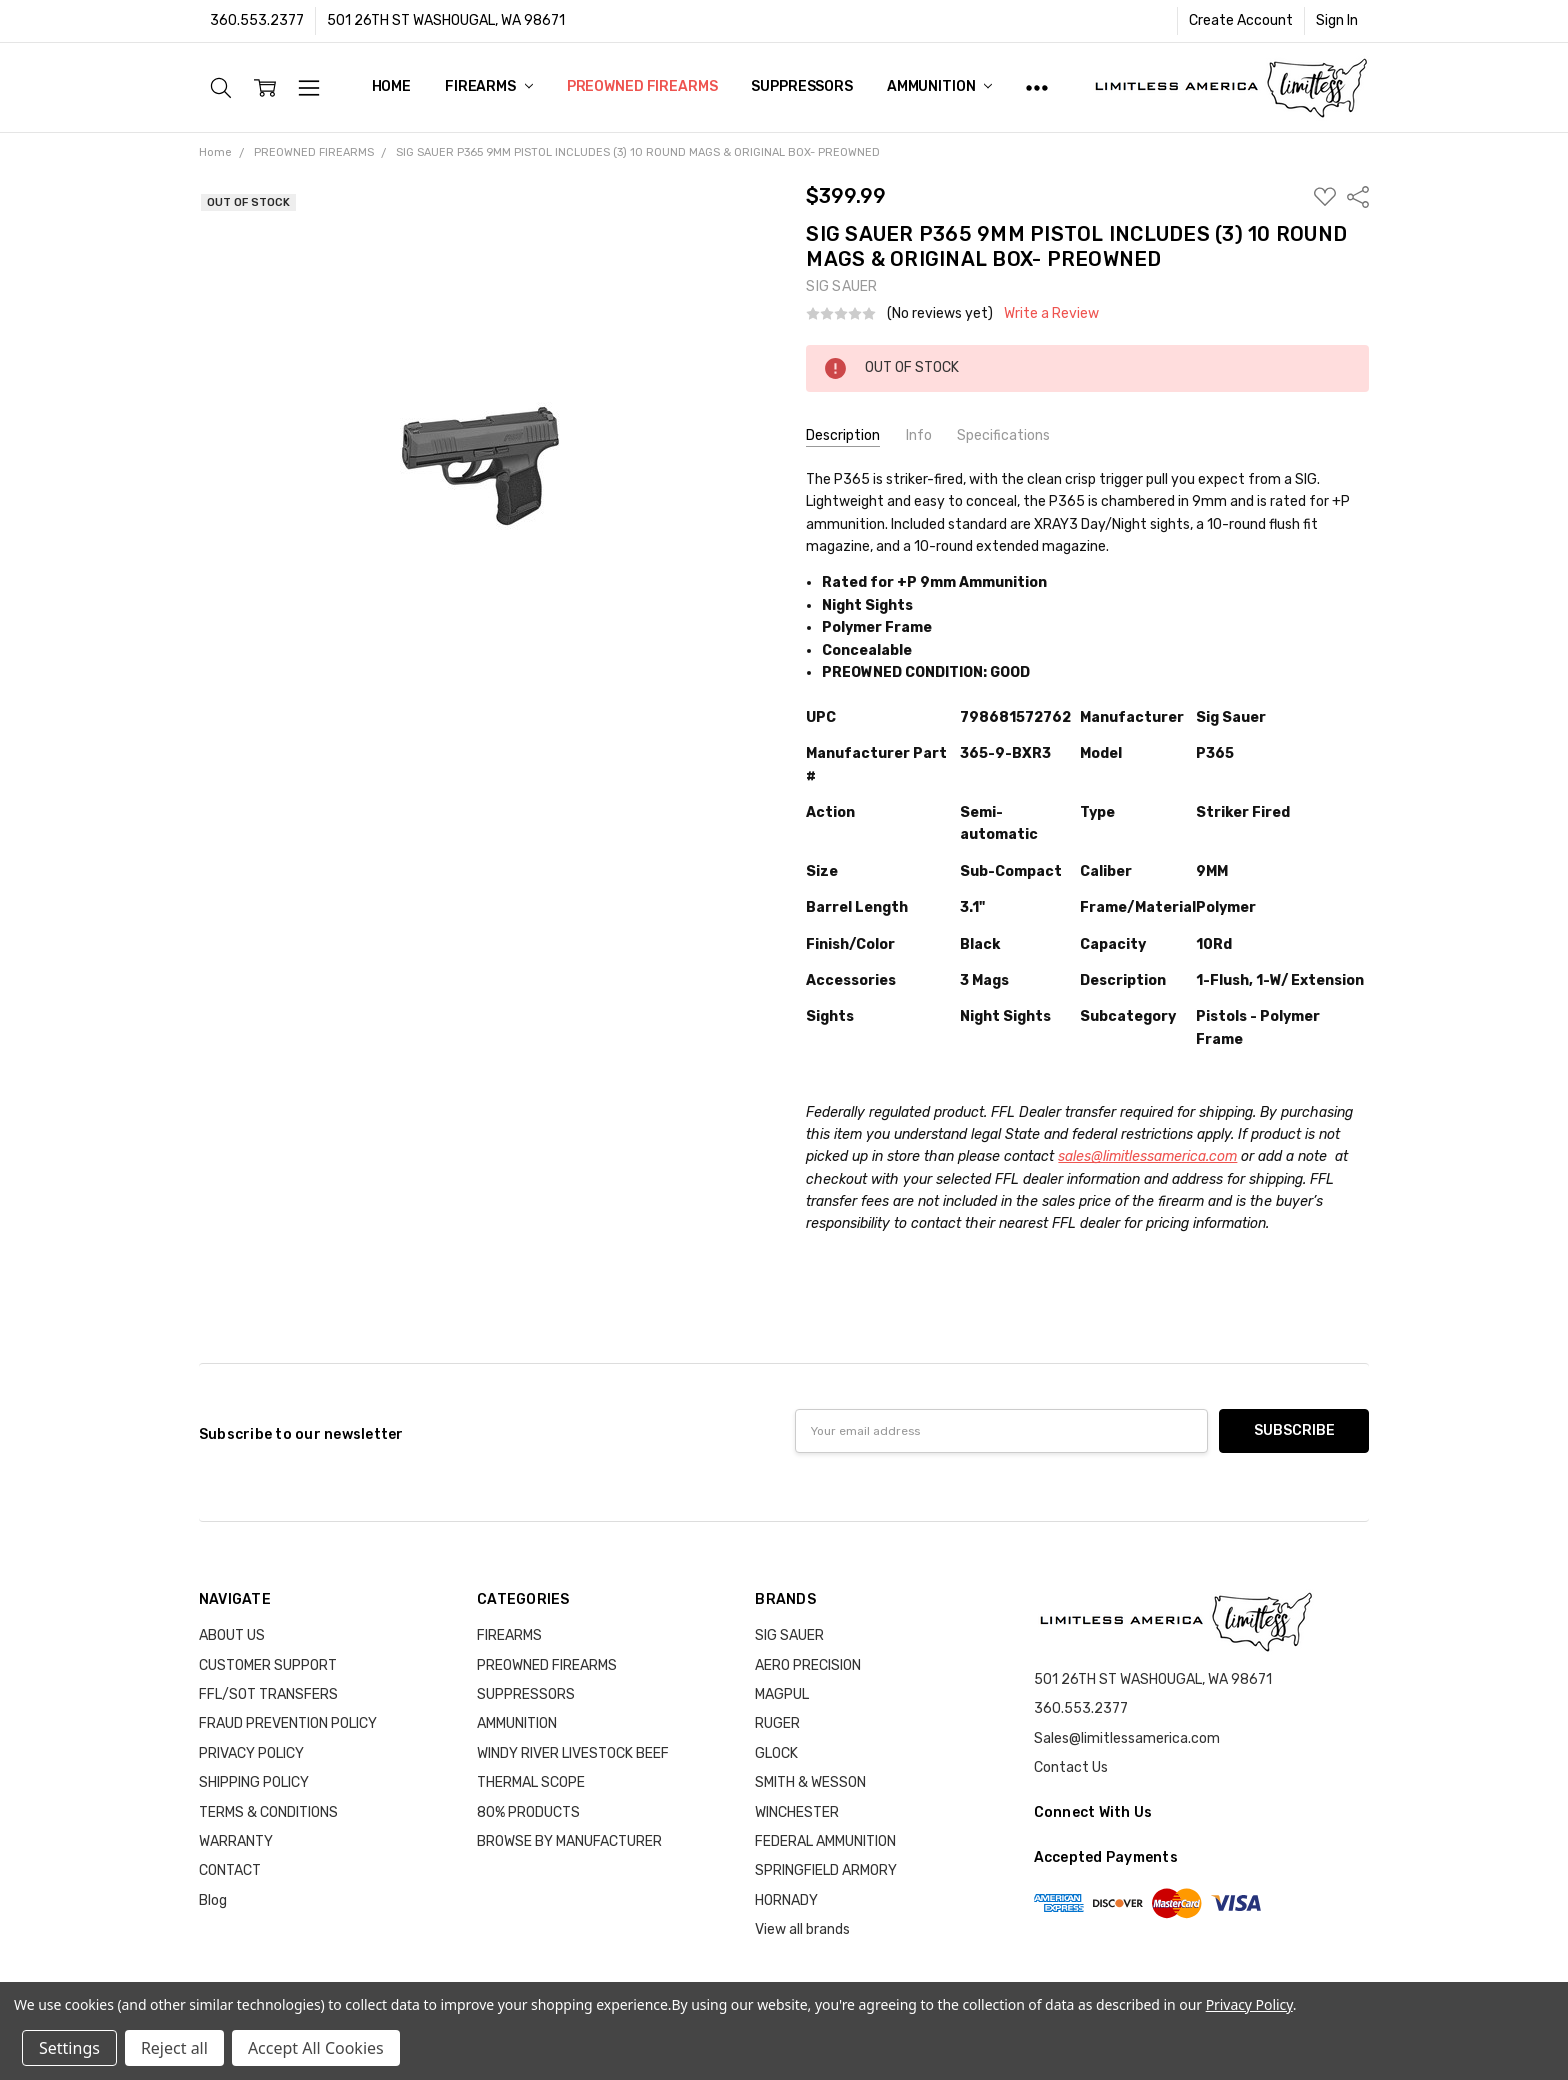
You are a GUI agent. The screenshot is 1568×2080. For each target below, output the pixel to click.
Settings (69, 2048)
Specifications (1003, 435)
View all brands (802, 1929)
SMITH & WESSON (810, 1782)
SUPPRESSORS (801, 86)
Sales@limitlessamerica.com (1127, 1738)
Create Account (1241, 20)
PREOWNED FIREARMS (642, 86)
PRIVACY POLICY (251, 1753)
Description (843, 435)
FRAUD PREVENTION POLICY (288, 1723)
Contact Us (1071, 1767)
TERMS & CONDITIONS (268, 1812)
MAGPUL (782, 1694)
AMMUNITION (939, 86)
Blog (213, 1900)
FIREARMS (489, 86)
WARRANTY (236, 1841)
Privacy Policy (1249, 2004)
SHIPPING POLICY (254, 1782)
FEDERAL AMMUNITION (825, 1841)
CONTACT (230, 1870)
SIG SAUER (789, 1635)
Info (919, 435)
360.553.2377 (257, 20)
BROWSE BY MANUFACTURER (569, 1841)
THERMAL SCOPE (531, 1782)
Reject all (174, 2048)
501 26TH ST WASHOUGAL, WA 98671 (446, 20)
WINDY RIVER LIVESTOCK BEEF (573, 1753)
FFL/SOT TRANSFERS (268, 1694)
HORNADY (786, 1900)
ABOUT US (232, 1635)
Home (391, 86)
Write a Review (1051, 314)
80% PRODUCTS (528, 1812)
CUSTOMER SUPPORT (268, 1665)
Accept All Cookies (316, 2048)
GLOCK (776, 1753)
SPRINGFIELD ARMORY (826, 1870)
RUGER (777, 1723)
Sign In (1337, 20)
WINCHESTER (797, 1812)
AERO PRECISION (808, 1665)
